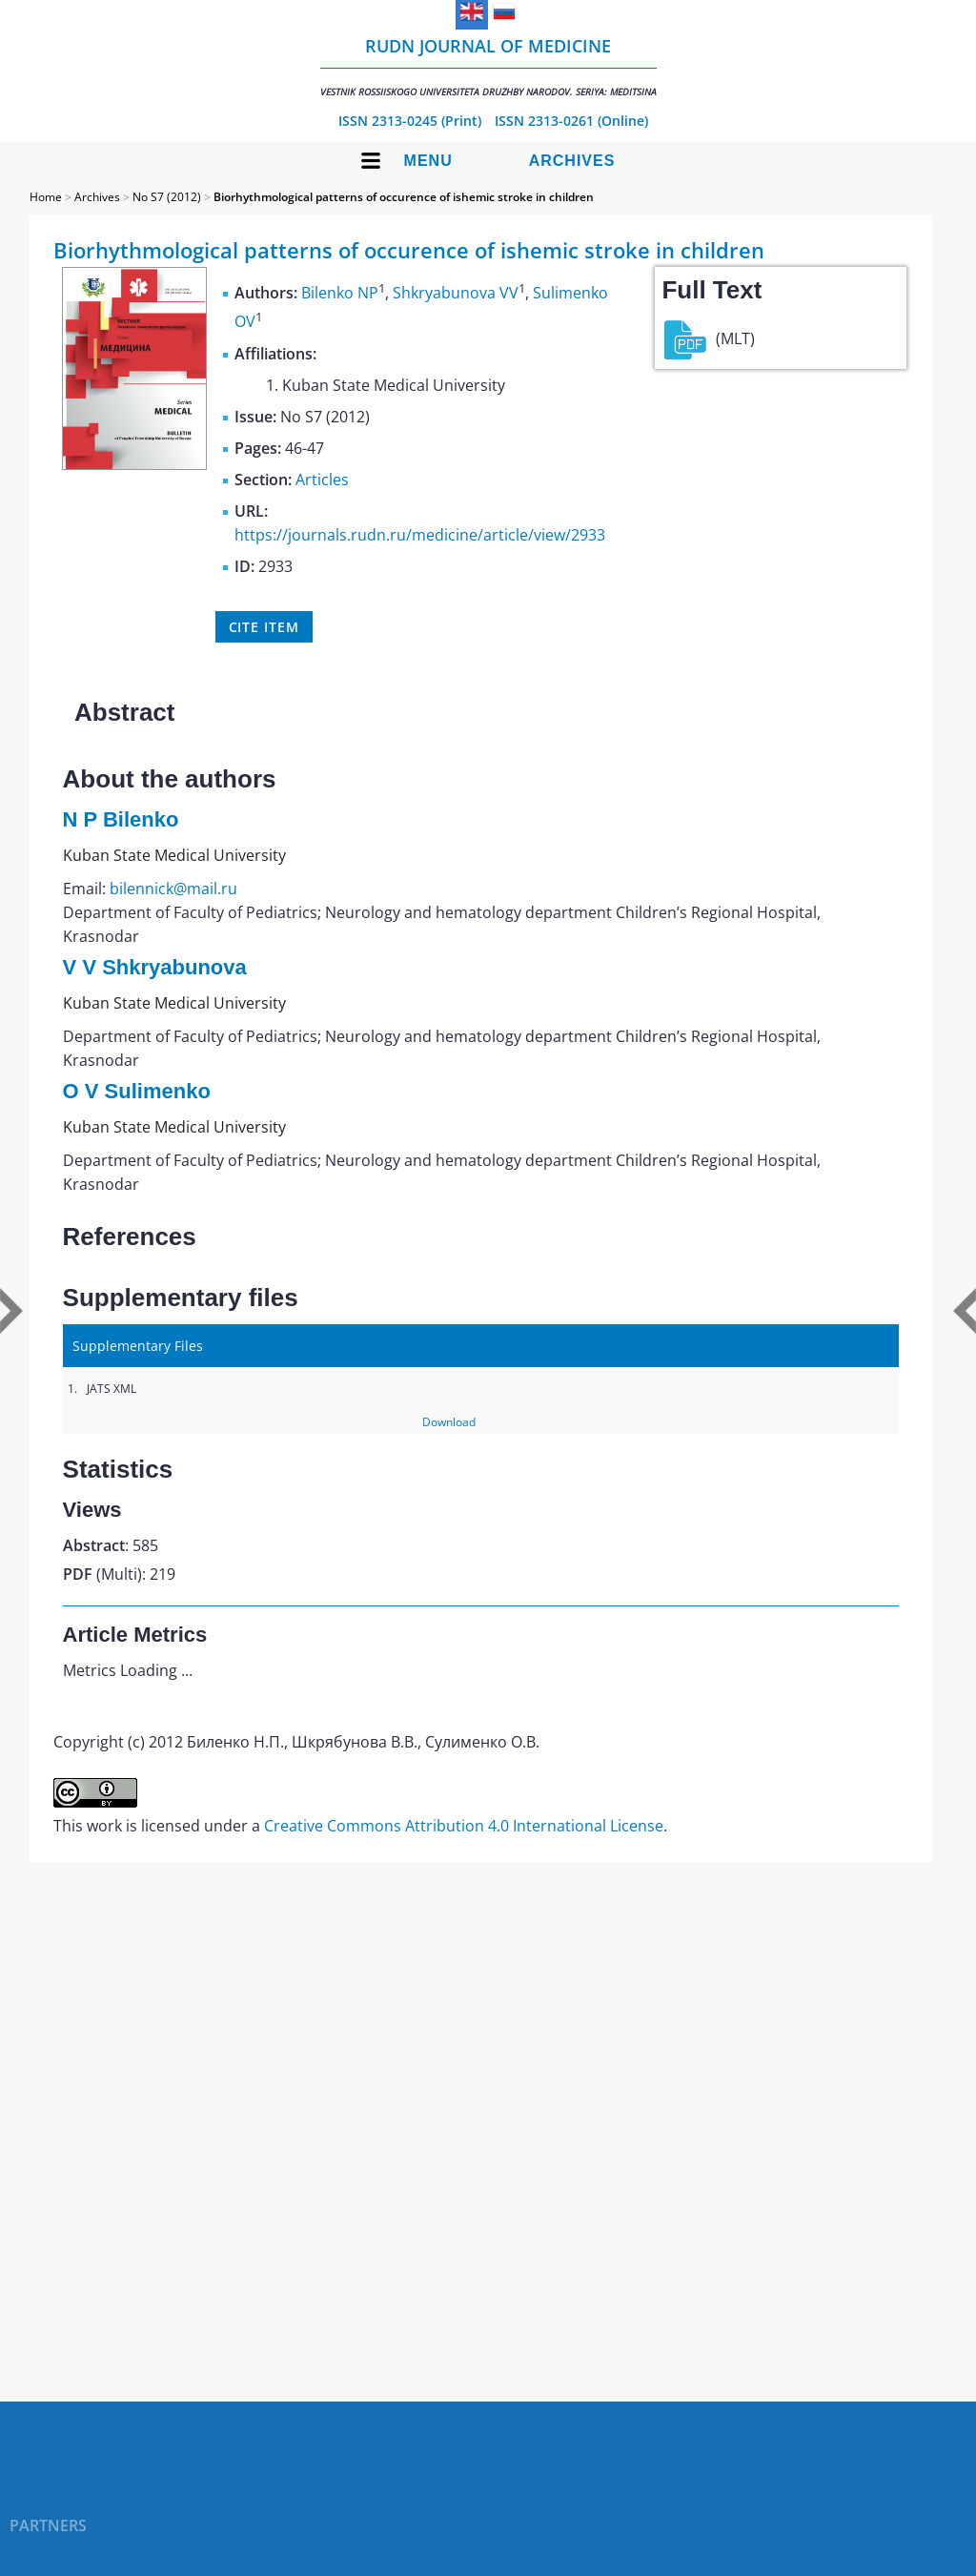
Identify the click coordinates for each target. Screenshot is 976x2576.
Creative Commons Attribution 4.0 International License (463, 1825)
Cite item (264, 627)
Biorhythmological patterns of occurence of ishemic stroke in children (404, 197)
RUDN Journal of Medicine (488, 66)
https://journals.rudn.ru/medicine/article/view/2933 (419, 534)
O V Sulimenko (137, 1091)
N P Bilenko (121, 819)
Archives (572, 161)
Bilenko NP (339, 292)
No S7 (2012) (166, 197)
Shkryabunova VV (455, 292)
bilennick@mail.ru (173, 888)
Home (46, 197)
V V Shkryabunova (155, 967)
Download (449, 1422)
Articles (322, 479)
